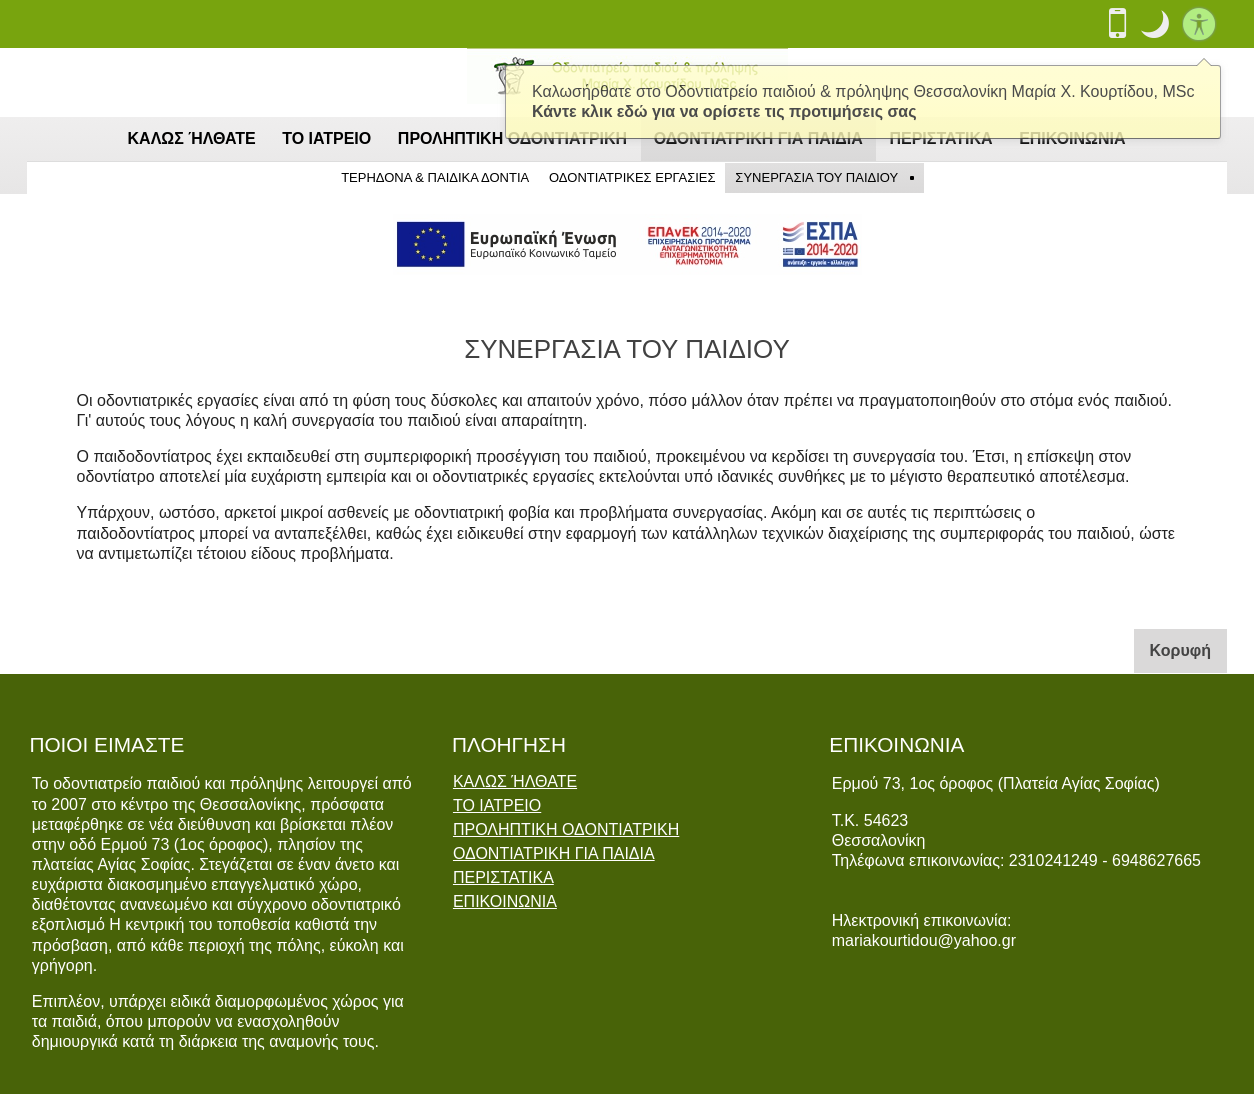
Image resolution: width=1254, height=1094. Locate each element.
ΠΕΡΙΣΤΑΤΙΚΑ (503, 878)
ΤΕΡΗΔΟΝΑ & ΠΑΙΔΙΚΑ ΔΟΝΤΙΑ (435, 177)
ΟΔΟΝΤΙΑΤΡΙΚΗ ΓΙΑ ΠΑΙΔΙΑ (554, 854)
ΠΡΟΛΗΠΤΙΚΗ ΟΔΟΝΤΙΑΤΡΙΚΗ (566, 830)
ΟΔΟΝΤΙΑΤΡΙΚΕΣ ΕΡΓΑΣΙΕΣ (632, 177)
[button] (1155, 24)
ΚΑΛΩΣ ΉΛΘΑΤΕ (192, 138)
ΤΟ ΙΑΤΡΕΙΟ (326, 138)
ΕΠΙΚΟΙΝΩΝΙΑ (505, 902)
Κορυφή (1188, 648)
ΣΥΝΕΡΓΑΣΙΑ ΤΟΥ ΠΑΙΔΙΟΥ (816, 177)
